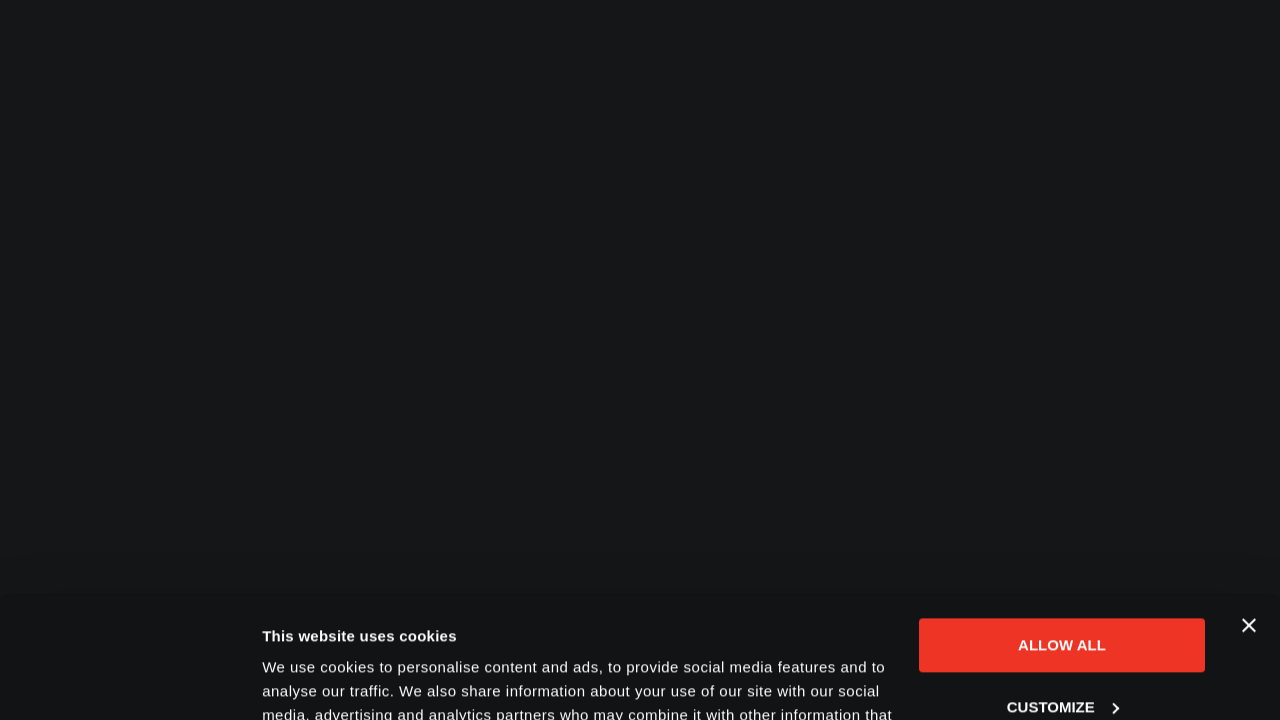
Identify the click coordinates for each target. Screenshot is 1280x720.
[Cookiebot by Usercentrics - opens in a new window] (129, 681)
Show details (308, 680)
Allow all (1062, 531)
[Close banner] (1249, 512)
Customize (1063, 592)
